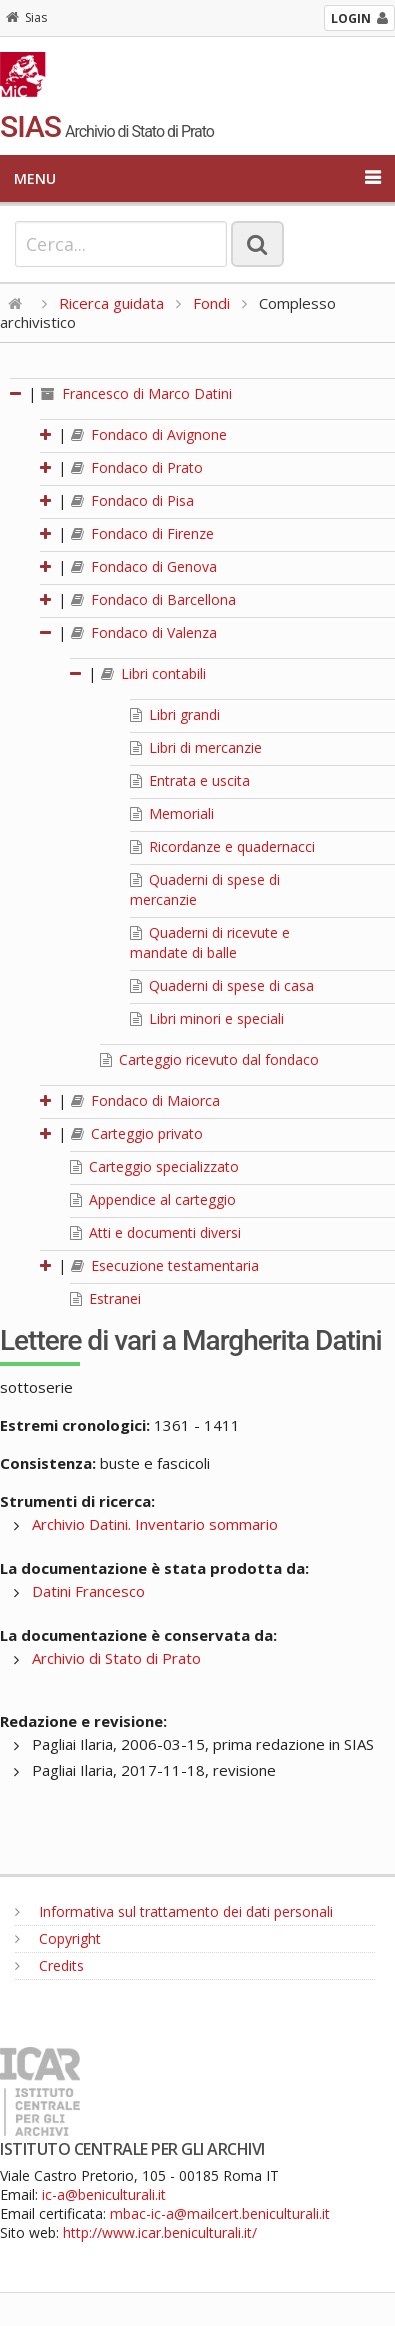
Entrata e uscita (190, 780)
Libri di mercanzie (196, 747)
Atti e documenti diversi (155, 1232)
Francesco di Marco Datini (136, 393)
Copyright (58, 1938)
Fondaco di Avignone (149, 434)
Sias (26, 17)
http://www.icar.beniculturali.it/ (160, 2232)
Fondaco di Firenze (142, 533)
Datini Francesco (88, 1591)
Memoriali (172, 813)
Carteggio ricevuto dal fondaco (209, 1059)
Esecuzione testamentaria (165, 1265)
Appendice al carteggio (153, 1199)
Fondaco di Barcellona (153, 599)
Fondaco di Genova (144, 566)
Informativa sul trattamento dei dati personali (174, 1911)
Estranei (105, 1298)
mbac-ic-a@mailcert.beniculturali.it (220, 2213)
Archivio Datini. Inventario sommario (155, 1524)
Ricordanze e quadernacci (222, 846)
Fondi (211, 303)
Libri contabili (153, 673)
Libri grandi (175, 714)
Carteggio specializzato (154, 1166)
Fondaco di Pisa (132, 500)
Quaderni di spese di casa (222, 985)
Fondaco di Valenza (144, 632)
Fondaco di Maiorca (145, 1100)
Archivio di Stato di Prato (116, 1658)
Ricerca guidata (111, 303)
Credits (49, 1965)
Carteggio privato (137, 1133)
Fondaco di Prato (137, 467)
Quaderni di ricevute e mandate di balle (210, 942)
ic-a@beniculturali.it (104, 2194)
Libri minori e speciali (207, 1018)
